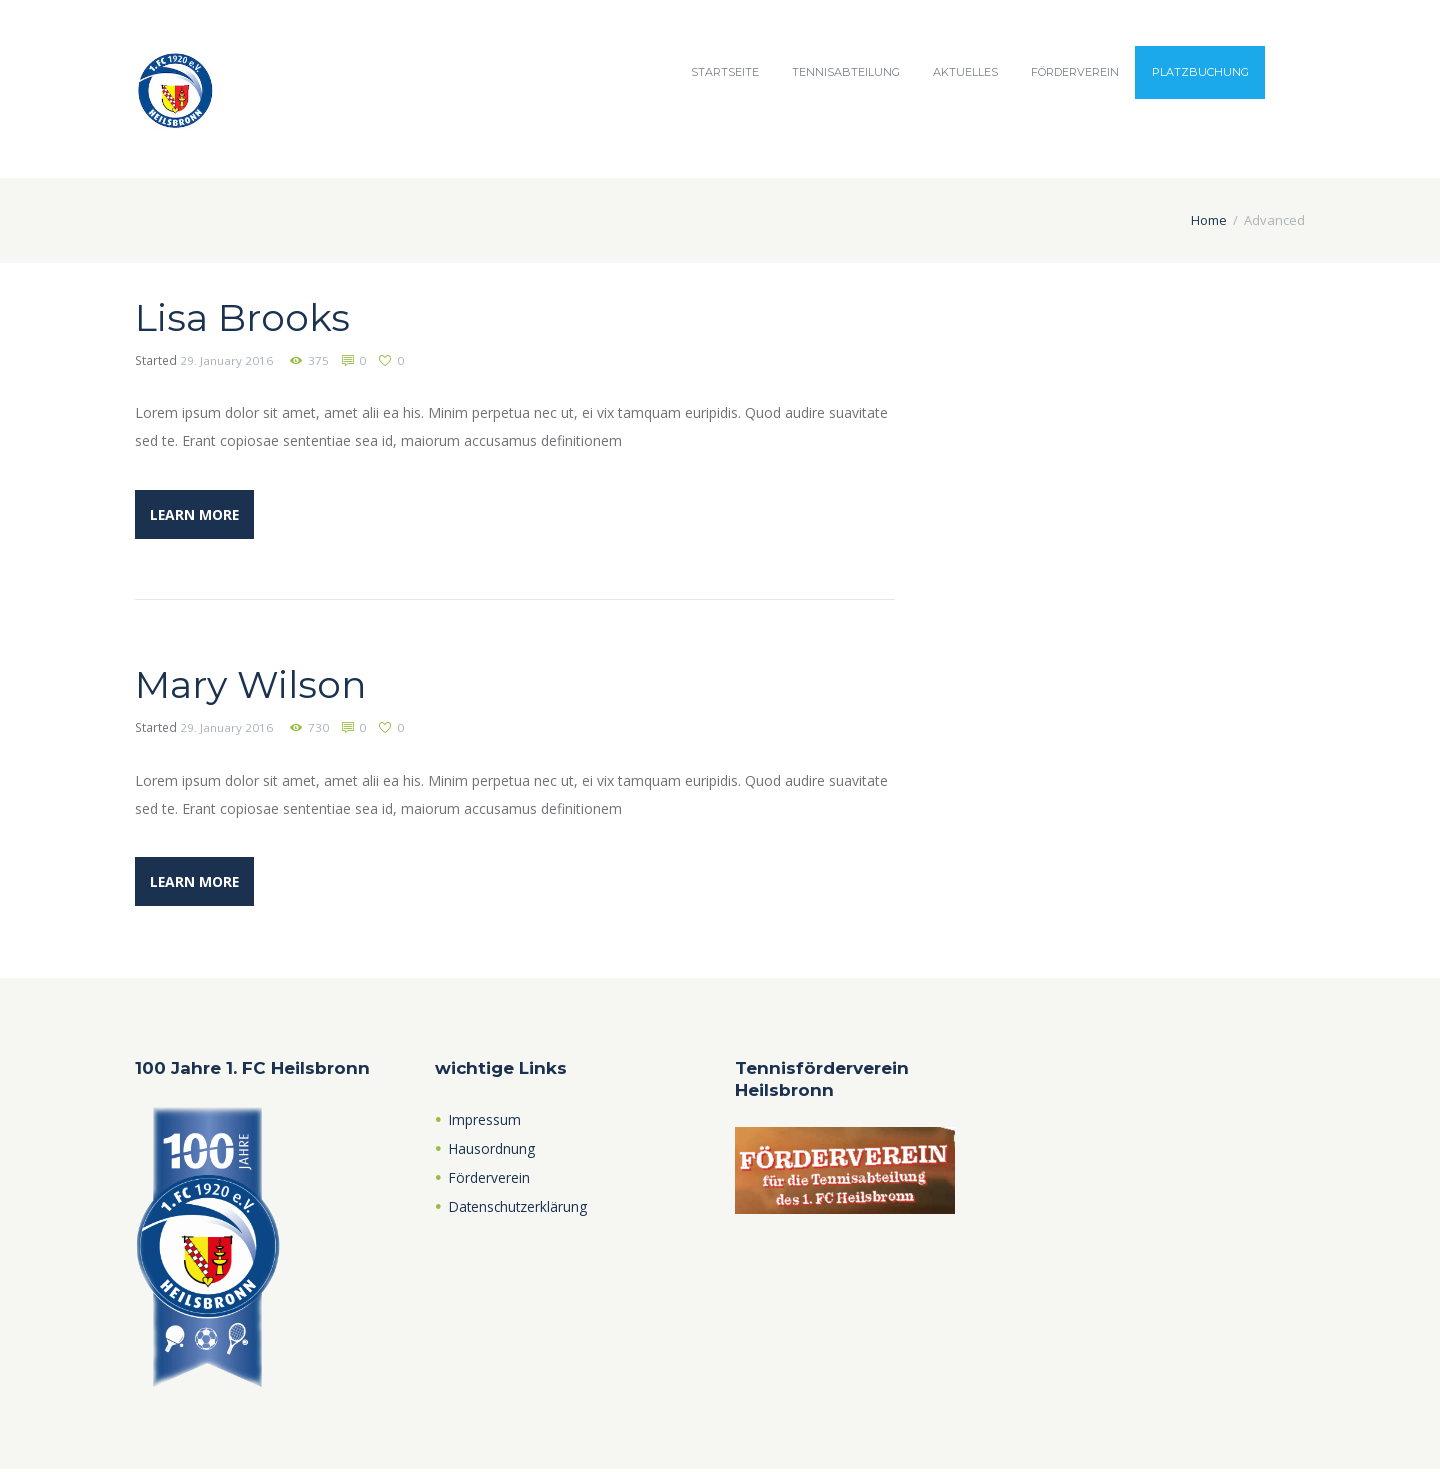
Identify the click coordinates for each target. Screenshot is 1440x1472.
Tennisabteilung (846, 72)
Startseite (725, 72)
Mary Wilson (258, 684)
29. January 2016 (226, 360)
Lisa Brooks (248, 316)
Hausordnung (492, 1151)
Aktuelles (965, 72)
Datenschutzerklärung (520, 1209)
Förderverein (1075, 72)
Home (1209, 220)
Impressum (485, 1122)
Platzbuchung (1200, 72)
